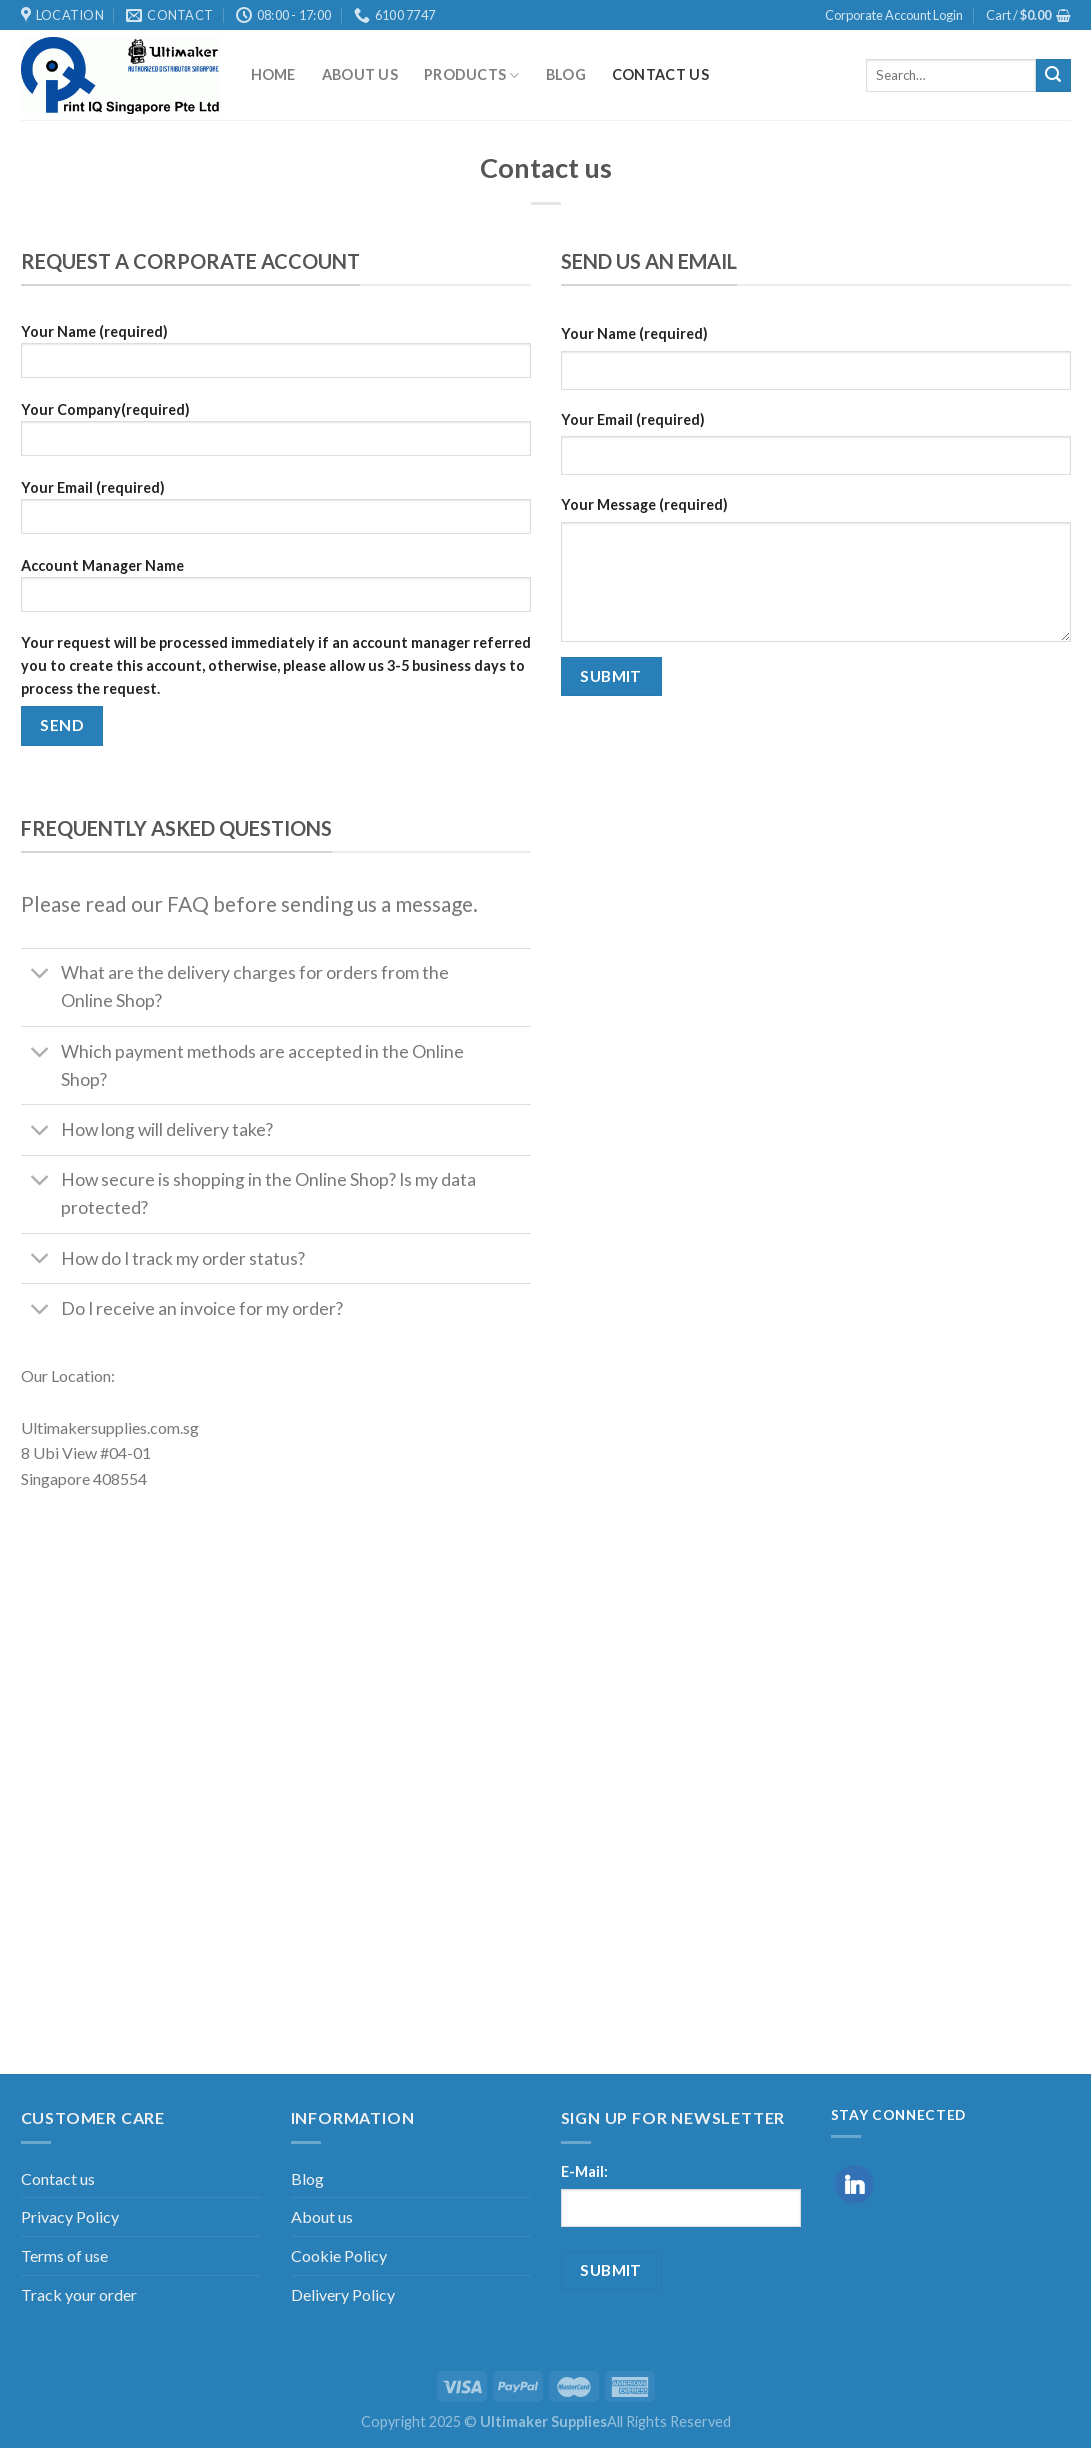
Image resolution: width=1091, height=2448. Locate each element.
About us (360, 74)
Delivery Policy (343, 2294)
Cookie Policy (339, 2255)
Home (273, 74)
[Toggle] (40, 975)
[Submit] (1053, 76)
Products (472, 75)
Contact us (660, 74)
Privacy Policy (70, 2216)
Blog (566, 74)
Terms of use (64, 2255)
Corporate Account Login (894, 15)
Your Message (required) (644, 504)
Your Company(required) (276, 435)
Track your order (79, 2294)
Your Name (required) (276, 357)
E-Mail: (584, 2171)
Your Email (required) (276, 513)
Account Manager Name (276, 591)
